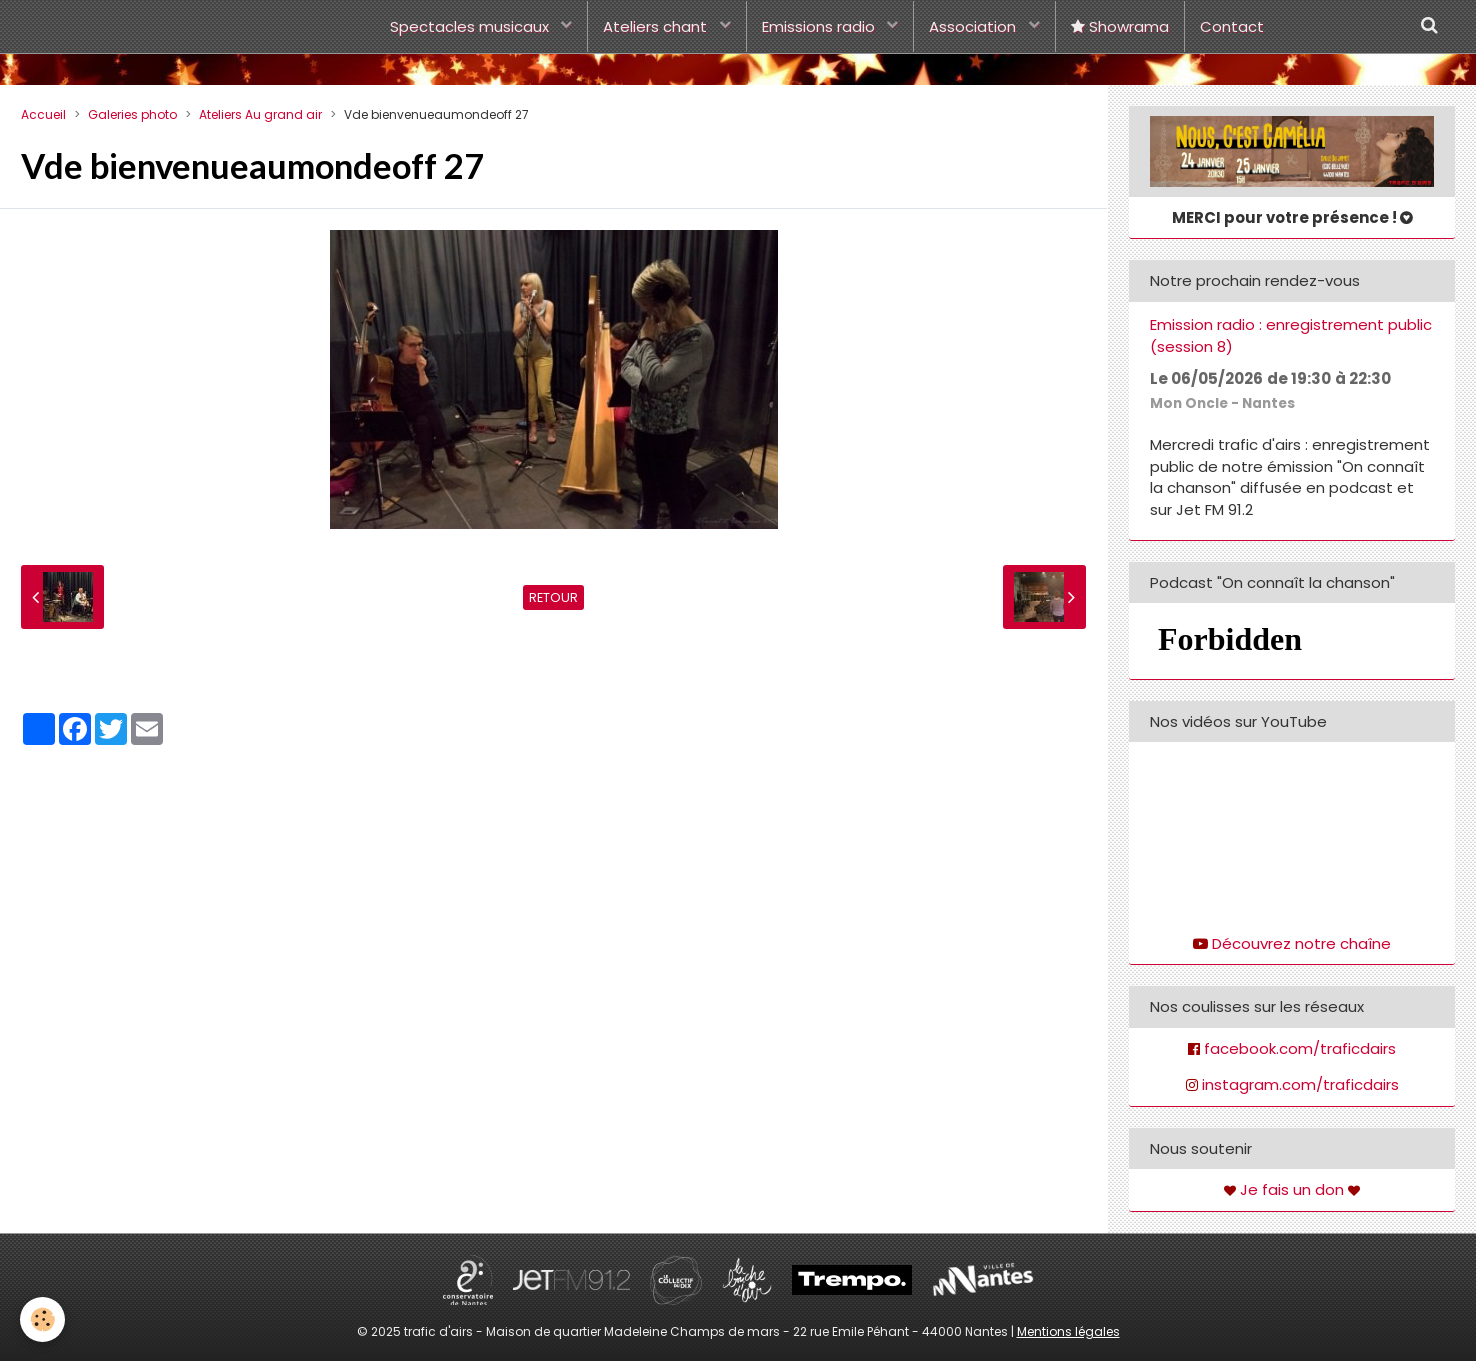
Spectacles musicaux (471, 26)
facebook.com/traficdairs (1300, 1048)
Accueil (43, 114)
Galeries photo (132, 114)
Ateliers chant (657, 26)
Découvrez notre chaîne (1301, 943)
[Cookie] (42, 1319)
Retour (553, 597)
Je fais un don (1292, 1189)
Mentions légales (1068, 1331)
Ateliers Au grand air (260, 114)
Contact (1232, 26)
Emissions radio (820, 26)
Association (974, 26)
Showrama (1120, 26)
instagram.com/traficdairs (1300, 1084)
